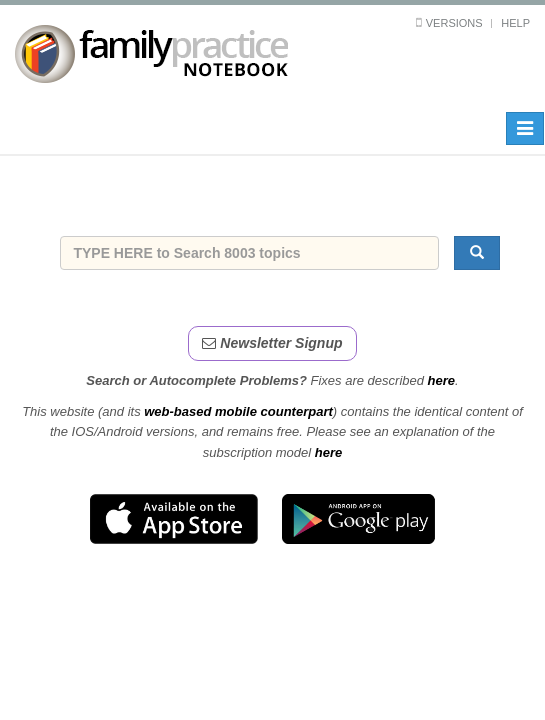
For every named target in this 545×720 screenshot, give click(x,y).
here (441, 380)
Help (515, 23)
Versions (454, 23)
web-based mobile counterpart (238, 411)
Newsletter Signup (272, 343)
